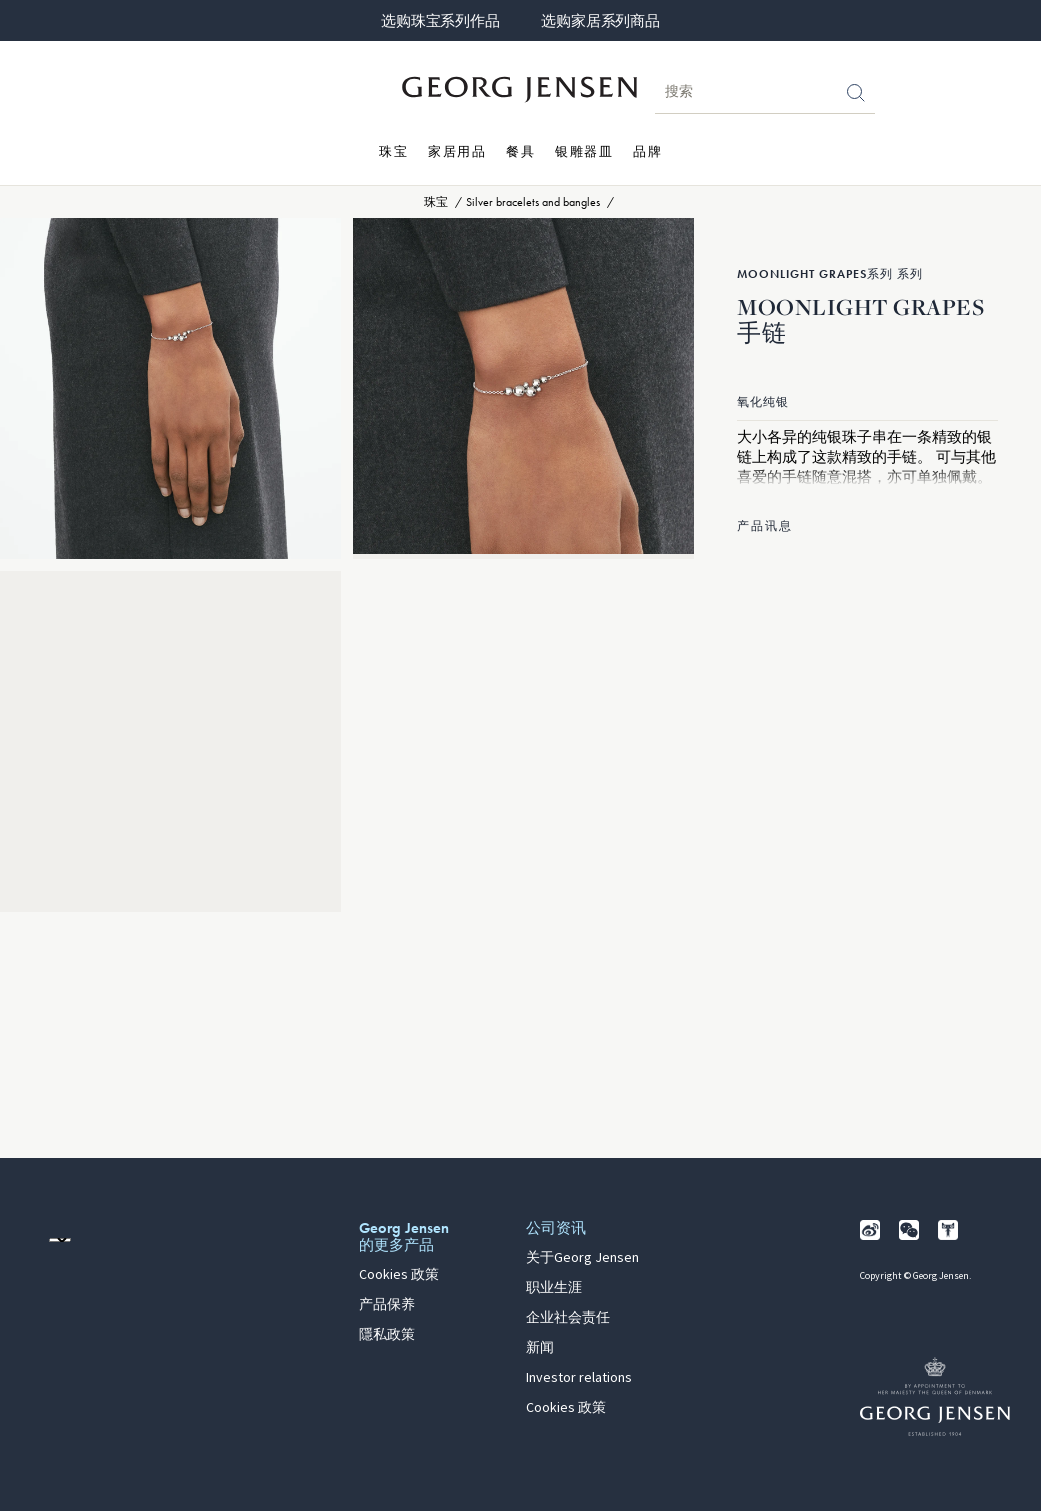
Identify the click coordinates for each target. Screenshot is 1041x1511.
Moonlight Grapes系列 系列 (830, 274)
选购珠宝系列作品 (440, 21)
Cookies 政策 (399, 1275)
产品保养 (387, 1305)
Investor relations (579, 1378)
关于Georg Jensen (582, 1258)
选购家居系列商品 (600, 21)
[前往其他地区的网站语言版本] (60, 1240)
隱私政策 (387, 1335)
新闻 (540, 1348)
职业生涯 (554, 1288)
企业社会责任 (568, 1318)
